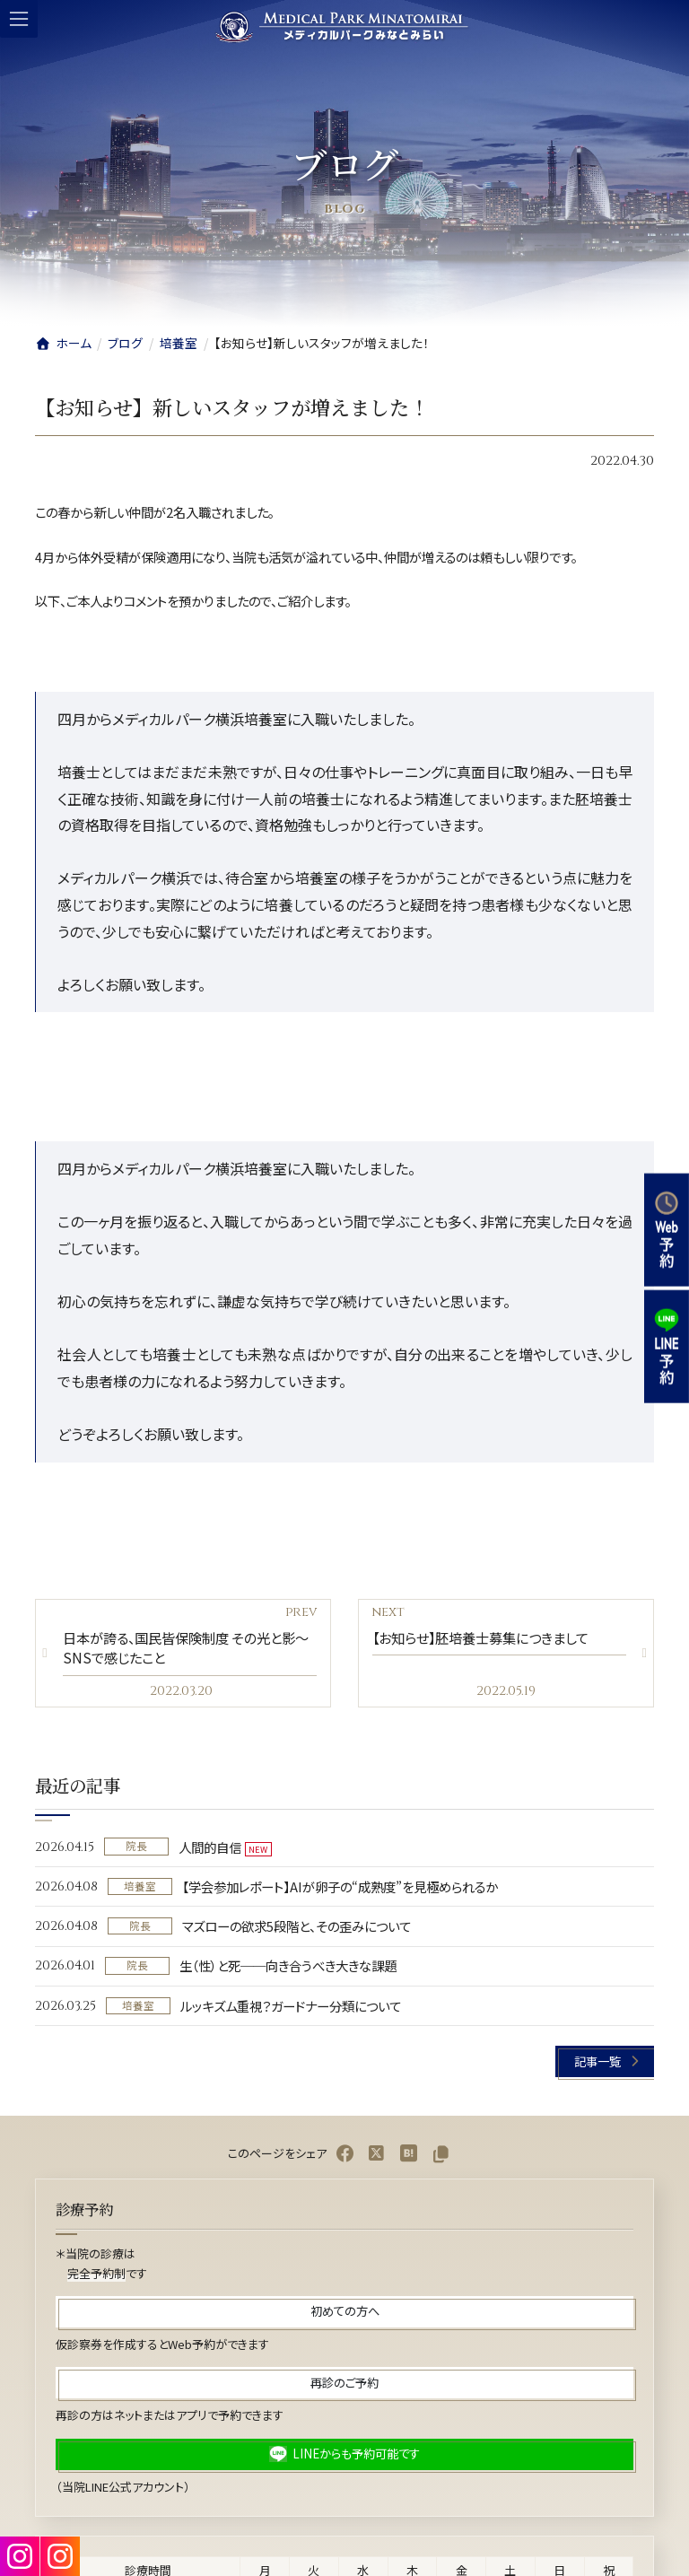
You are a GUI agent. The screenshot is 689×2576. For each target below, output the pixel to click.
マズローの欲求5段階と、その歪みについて (296, 1926)
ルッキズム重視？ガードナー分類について (290, 2005)
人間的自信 (210, 1847)
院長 (136, 1846)
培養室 (140, 1886)
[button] (604, 2061)
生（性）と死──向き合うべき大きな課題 (288, 1966)
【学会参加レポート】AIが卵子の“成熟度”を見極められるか (340, 1886)
